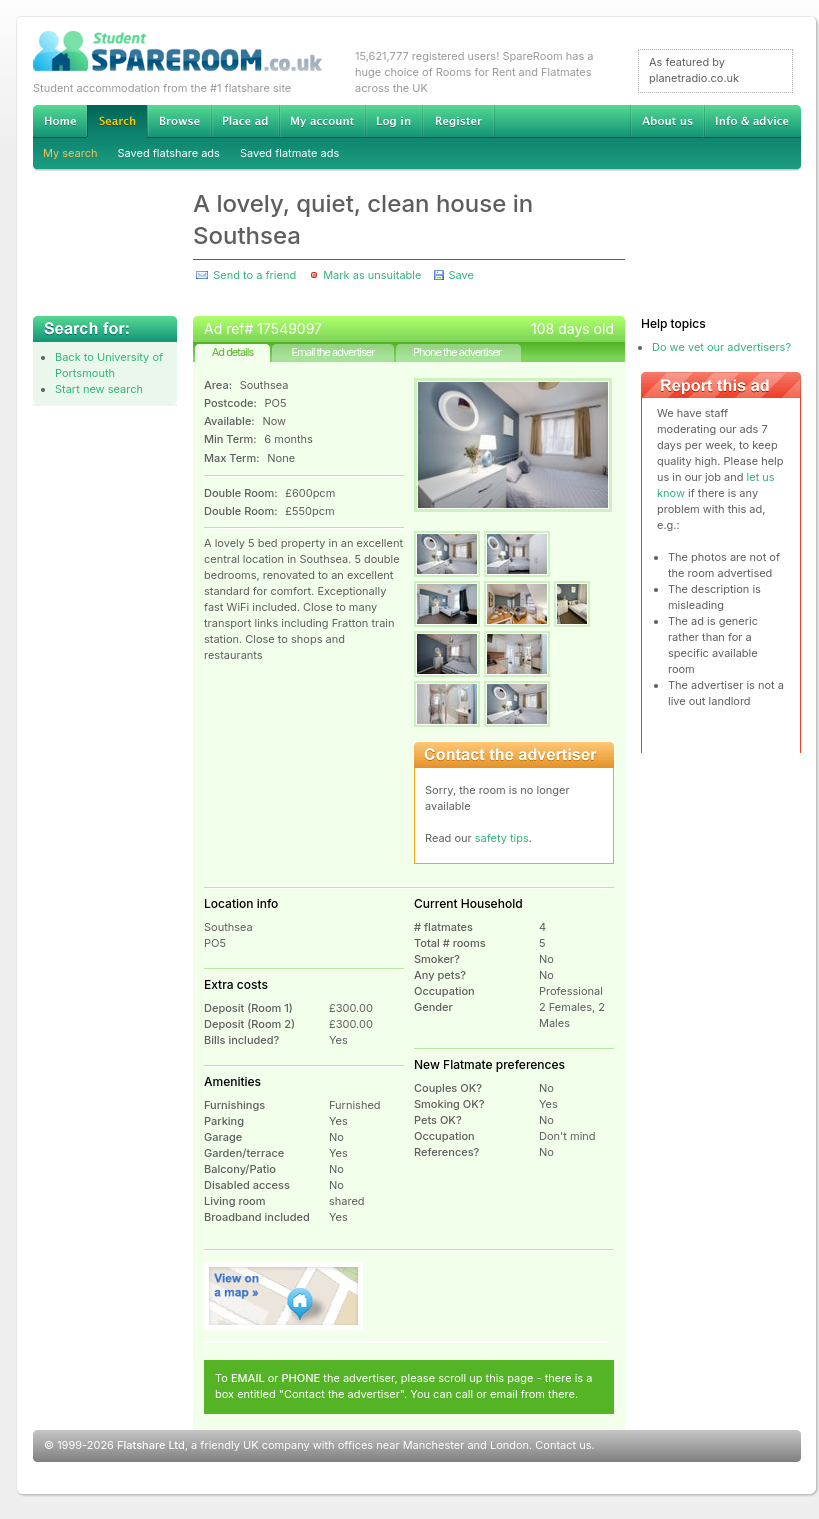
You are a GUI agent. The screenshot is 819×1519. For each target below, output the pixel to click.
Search (117, 121)
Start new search (99, 389)
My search (70, 153)
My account (322, 121)
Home (60, 121)
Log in (393, 121)
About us (667, 121)
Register (458, 121)
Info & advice (752, 121)
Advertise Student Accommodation (245, 121)
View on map (284, 1296)
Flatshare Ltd (151, 1445)
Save (460, 275)
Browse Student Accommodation (179, 121)
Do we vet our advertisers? (721, 347)
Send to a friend (254, 275)
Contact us (563, 1445)
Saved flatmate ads (289, 153)
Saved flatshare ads (169, 153)
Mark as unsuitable (372, 275)
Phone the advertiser (457, 352)
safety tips (502, 838)
